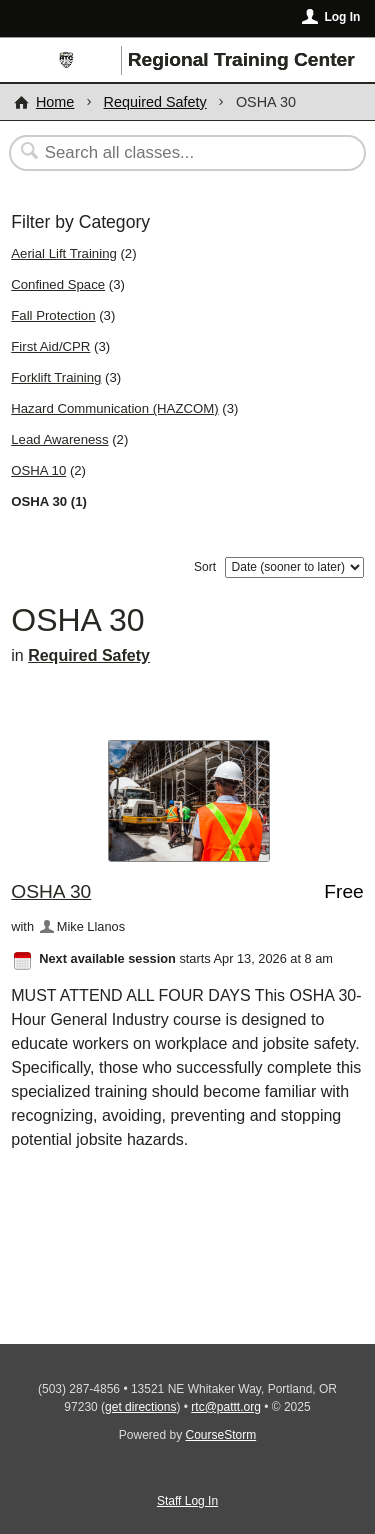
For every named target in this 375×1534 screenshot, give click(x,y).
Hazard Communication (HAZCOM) (114, 408)
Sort (205, 567)
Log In (342, 17)
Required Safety (155, 102)
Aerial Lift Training (64, 253)
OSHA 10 (38, 470)
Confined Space (58, 284)
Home (55, 102)
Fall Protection (53, 315)
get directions (140, 1407)
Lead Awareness (59, 439)
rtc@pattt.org (226, 1407)
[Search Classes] (177, 153)
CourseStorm (221, 1435)
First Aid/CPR (50, 346)
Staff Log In (187, 1501)
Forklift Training (56, 377)
